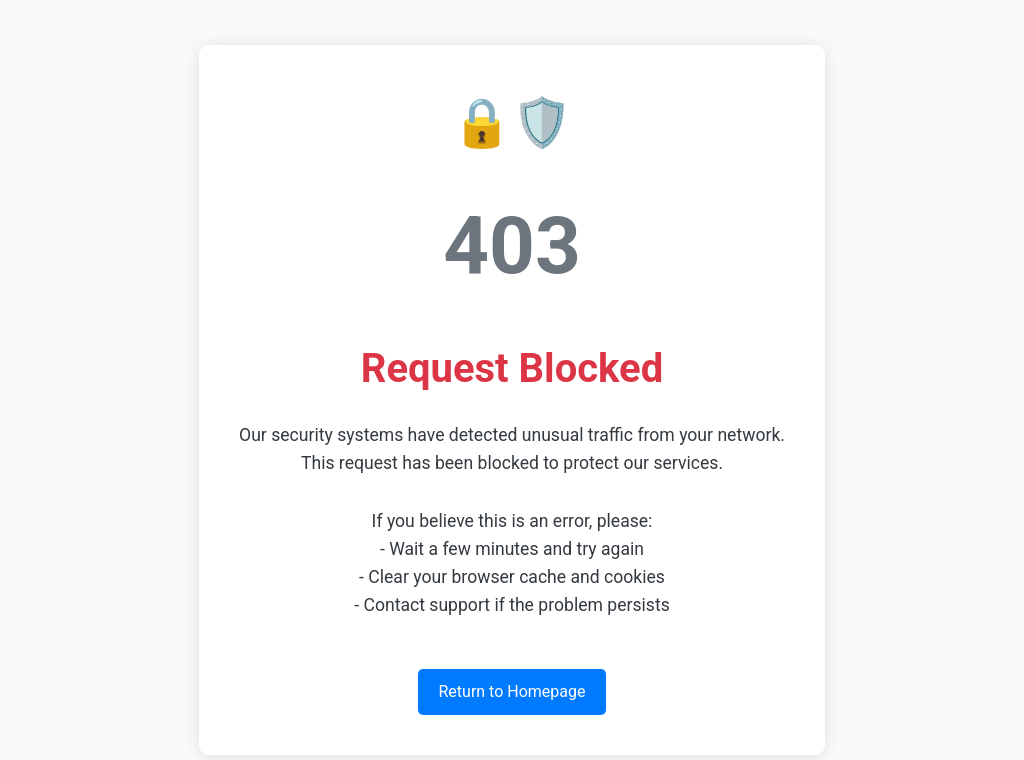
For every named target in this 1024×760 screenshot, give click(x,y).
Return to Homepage (511, 691)
